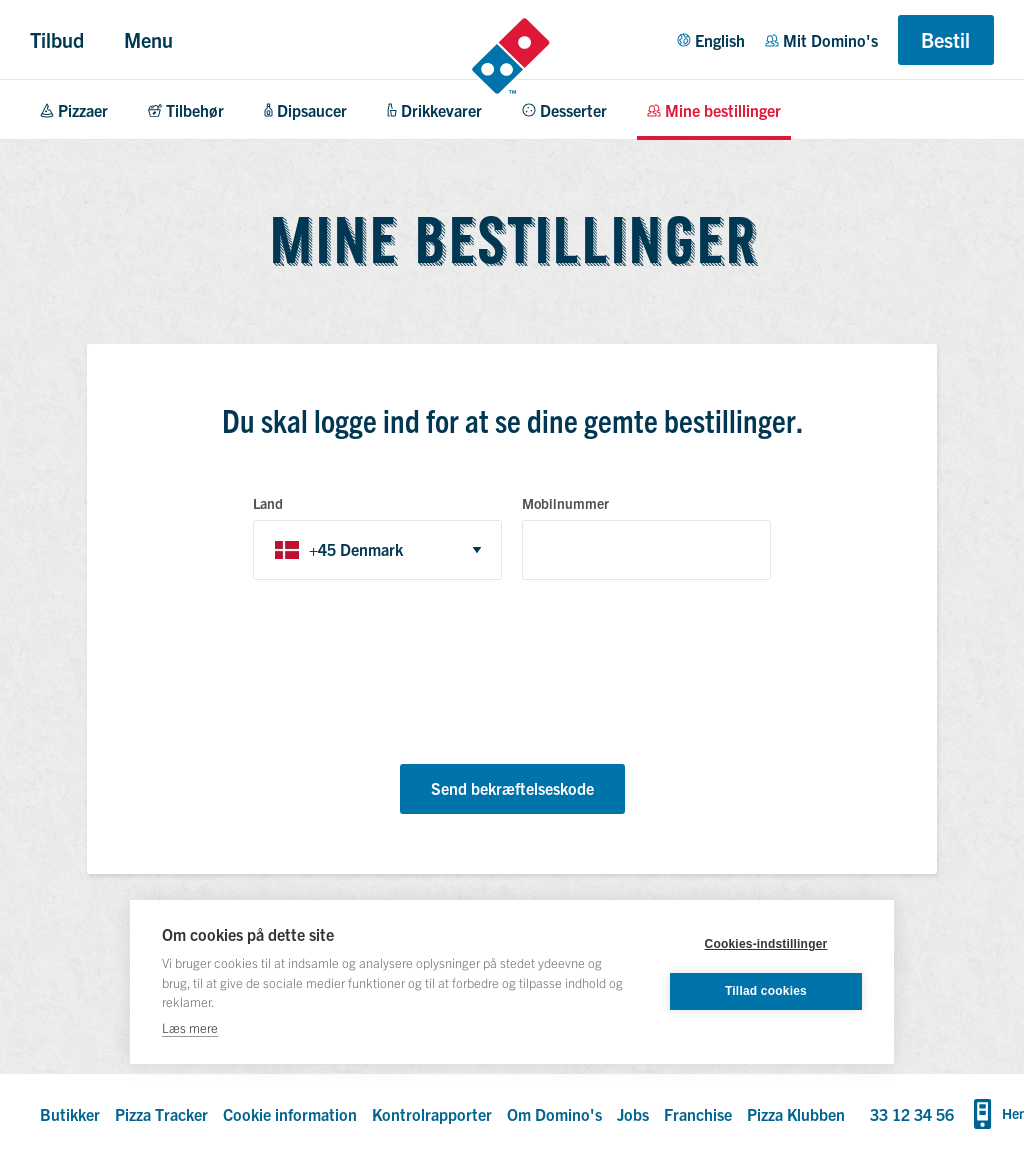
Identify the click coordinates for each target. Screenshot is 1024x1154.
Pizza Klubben (796, 1114)
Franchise (698, 1114)
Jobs (633, 1114)
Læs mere (190, 1027)
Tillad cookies (766, 991)
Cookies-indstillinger (766, 944)
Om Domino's (554, 1114)
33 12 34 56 (912, 1114)
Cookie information (290, 1114)
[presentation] (405, 675)
